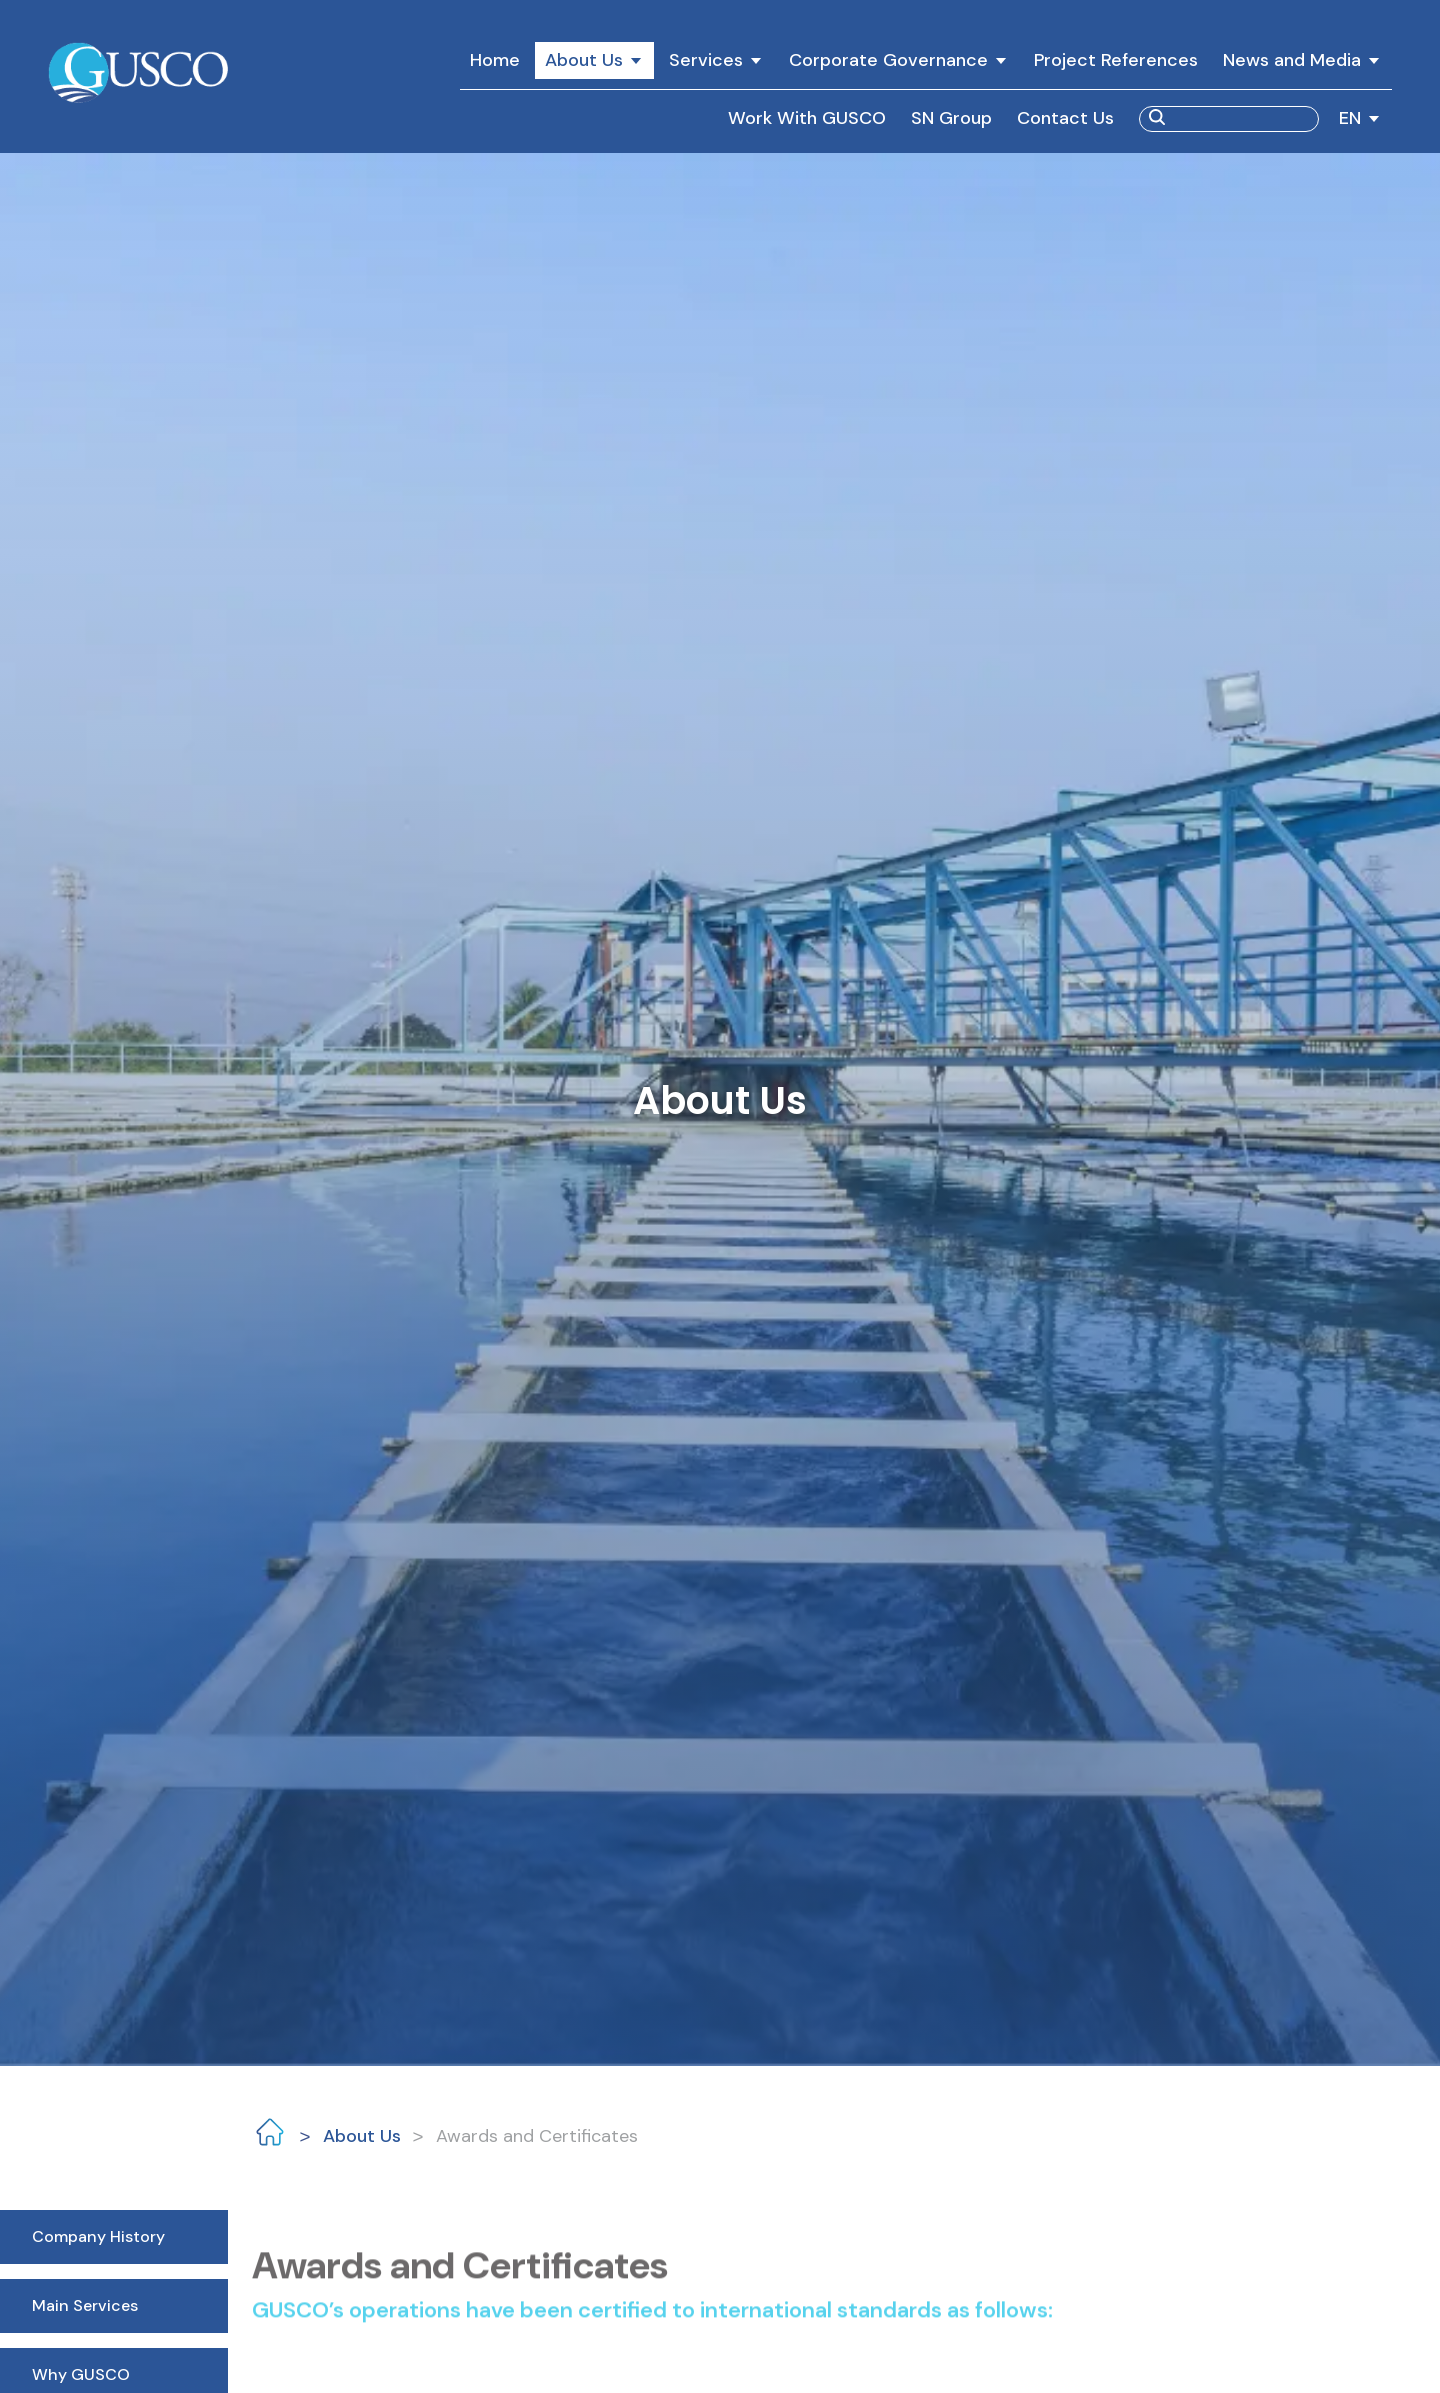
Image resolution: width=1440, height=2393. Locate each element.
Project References (1116, 60)
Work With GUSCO (807, 118)
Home (495, 60)
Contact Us (1065, 118)
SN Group (951, 118)
